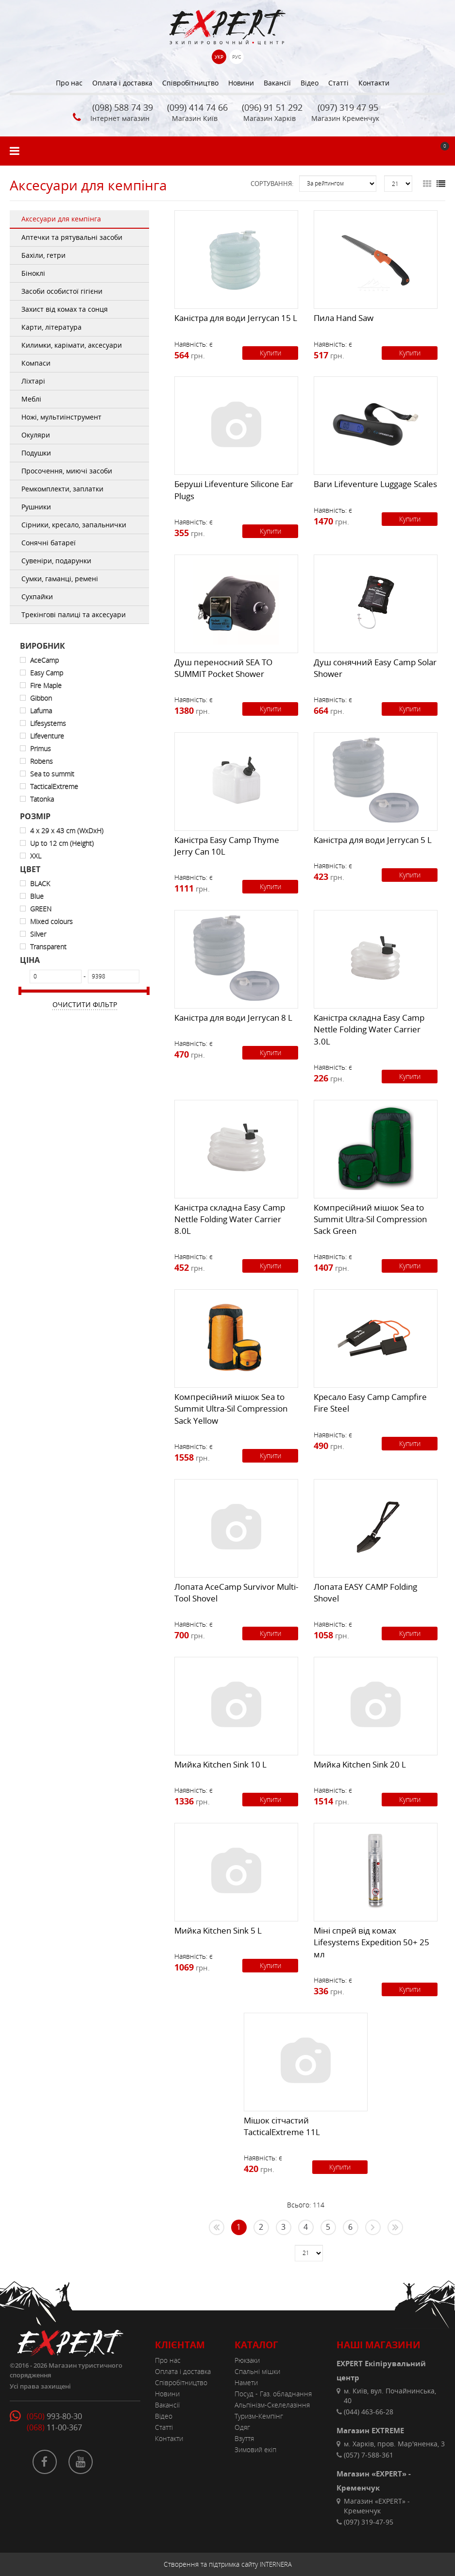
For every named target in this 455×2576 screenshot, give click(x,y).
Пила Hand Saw (343, 317)
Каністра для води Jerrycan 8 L (233, 1017)
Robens (41, 761)
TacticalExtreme (54, 786)
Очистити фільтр (84, 1004)
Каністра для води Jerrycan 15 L (235, 317)
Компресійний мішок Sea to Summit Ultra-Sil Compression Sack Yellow (230, 1408)
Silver (38, 934)
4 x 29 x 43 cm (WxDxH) (66, 830)
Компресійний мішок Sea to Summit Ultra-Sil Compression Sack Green (370, 1219)
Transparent (48, 946)
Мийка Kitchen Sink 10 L (220, 1764)
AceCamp (44, 660)
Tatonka (42, 799)
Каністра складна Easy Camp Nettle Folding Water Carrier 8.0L (229, 1219)
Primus (40, 748)
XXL (35, 855)
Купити (270, 352)
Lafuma (41, 710)
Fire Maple (46, 685)
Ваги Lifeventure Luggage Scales (375, 483)
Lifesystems (48, 723)
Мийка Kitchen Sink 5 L (218, 1930)
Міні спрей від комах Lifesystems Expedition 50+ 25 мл (371, 1942)
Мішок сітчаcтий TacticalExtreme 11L (282, 2126)
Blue (37, 896)
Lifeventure (47, 736)
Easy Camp (46, 672)
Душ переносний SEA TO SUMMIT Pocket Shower (223, 668)
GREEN (40, 908)
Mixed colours (51, 921)
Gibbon (41, 698)
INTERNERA (276, 2564)
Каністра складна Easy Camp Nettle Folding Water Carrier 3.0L (369, 1029)
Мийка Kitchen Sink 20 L (360, 1764)
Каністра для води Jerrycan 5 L (373, 839)
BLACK (40, 883)
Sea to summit (52, 773)
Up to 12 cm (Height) (62, 843)
